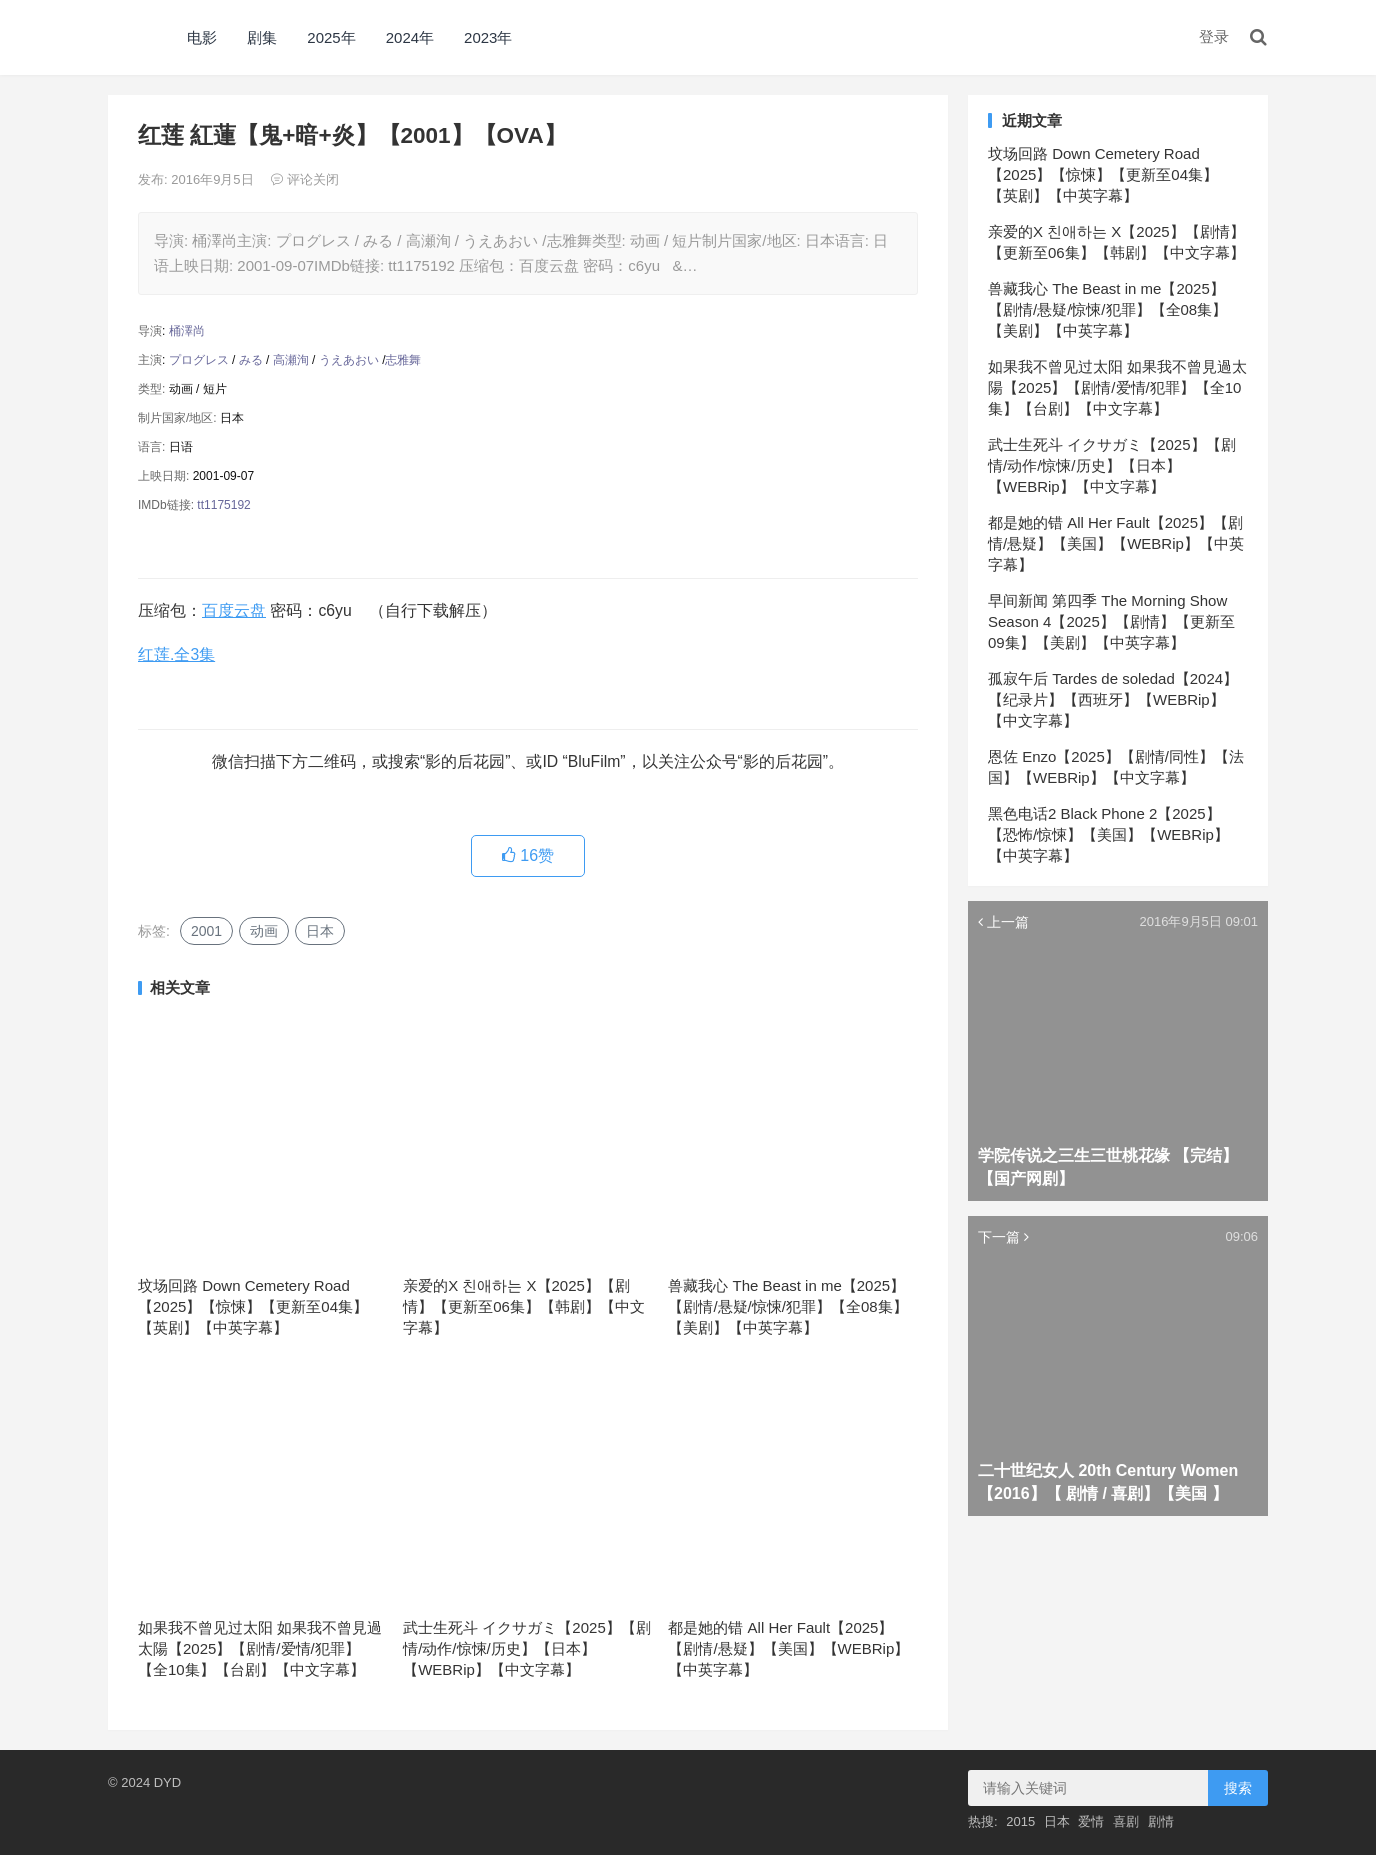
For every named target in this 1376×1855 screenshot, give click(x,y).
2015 (1020, 1821)
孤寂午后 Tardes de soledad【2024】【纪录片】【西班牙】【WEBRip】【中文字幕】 (1113, 699)
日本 (320, 931)
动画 (264, 931)
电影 (202, 37)
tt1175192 (223, 505)
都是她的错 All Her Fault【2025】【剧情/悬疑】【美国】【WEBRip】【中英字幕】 (788, 1648)
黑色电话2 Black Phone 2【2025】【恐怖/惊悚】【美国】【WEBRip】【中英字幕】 (1108, 834)
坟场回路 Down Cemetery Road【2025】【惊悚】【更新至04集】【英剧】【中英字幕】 (253, 1306)
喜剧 (1126, 1821)
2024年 (410, 37)
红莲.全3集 (176, 654)
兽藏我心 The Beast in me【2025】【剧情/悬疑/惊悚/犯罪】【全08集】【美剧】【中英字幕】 (787, 1306)
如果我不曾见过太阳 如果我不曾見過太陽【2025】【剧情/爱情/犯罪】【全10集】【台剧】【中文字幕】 (260, 1648)
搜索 (1238, 1788)
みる (251, 360)
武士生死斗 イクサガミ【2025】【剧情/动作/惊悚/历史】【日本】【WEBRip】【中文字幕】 (527, 1648)
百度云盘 (234, 610)
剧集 (262, 37)
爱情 (1091, 1821)
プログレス (199, 360)
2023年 (488, 37)
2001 (206, 931)
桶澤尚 (187, 331)
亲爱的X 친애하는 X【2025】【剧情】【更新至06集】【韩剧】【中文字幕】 (524, 1306)
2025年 (331, 37)
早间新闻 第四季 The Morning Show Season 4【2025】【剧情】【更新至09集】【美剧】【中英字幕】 (1111, 621)
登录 (1214, 36)
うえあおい (349, 360)
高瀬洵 (291, 360)
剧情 (1161, 1821)
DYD (130, 37)
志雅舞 (403, 360)
